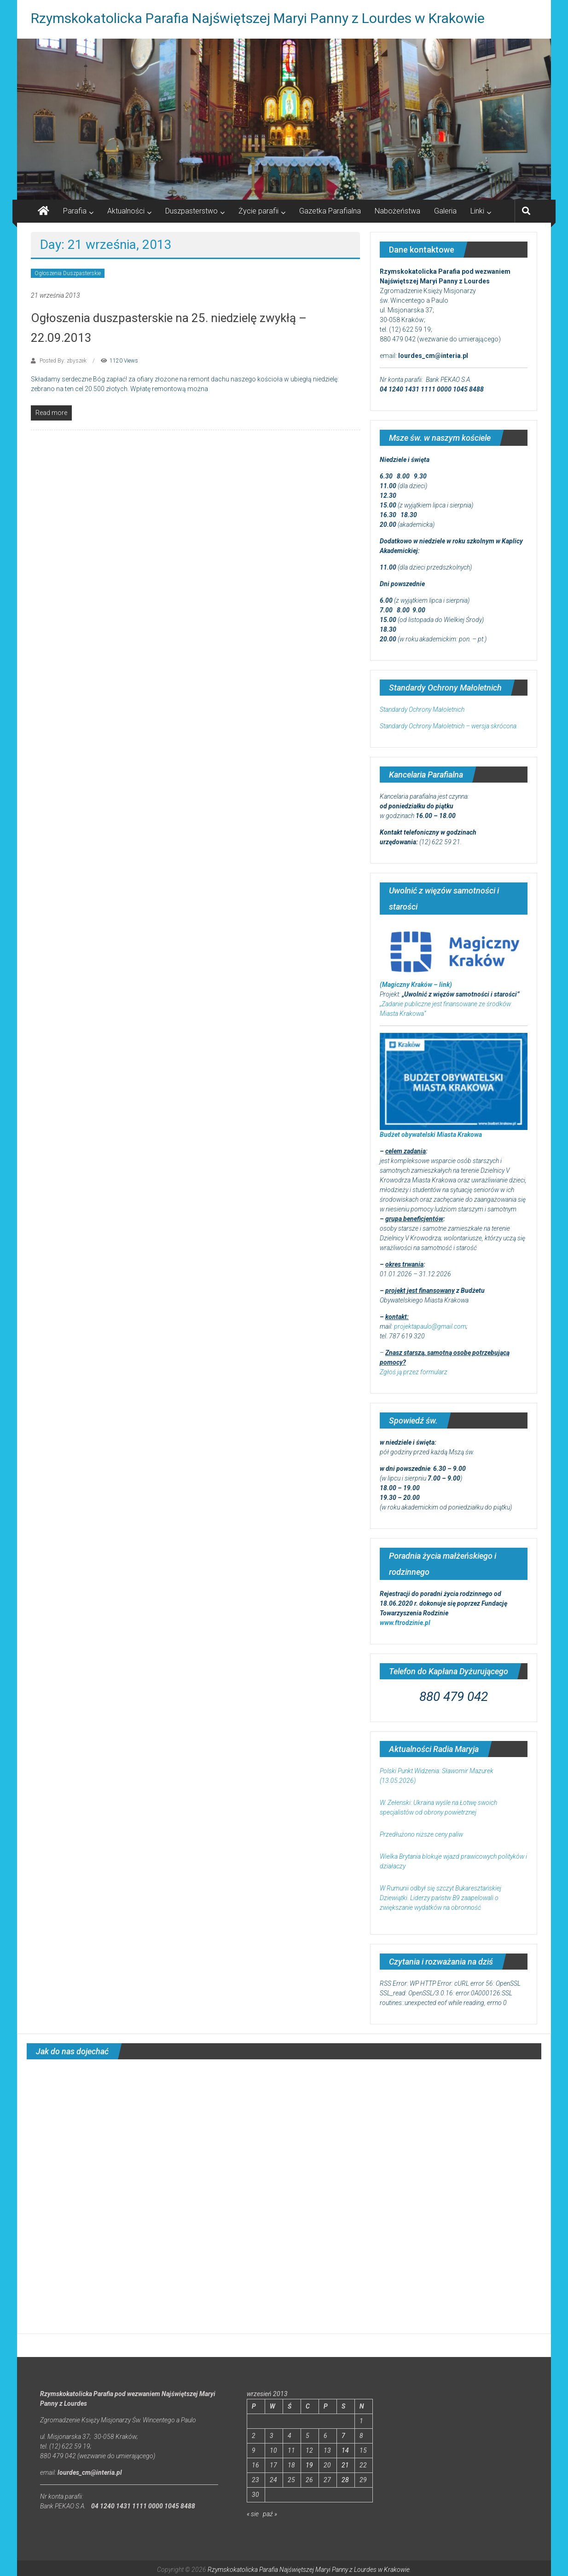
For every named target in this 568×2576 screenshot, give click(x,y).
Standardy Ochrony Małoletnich (422, 709)
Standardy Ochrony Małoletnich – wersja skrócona (448, 726)
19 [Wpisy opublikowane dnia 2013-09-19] (309, 2465)
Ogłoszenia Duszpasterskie (68, 273)
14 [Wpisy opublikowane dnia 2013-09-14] (345, 2450)
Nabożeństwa (397, 211)
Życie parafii (258, 211)
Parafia (75, 211)
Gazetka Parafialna (330, 211)
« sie (253, 2514)
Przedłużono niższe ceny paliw (421, 1834)
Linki (477, 211)
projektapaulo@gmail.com (430, 1326)
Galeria (445, 211)
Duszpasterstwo (191, 211)
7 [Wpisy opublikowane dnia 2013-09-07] (343, 2435)
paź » (270, 2514)
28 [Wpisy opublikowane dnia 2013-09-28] (345, 2480)
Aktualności (126, 211)
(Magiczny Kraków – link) (416, 984)
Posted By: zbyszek (63, 360)
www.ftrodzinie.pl (405, 1622)
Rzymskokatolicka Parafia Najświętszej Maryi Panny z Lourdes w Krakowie (258, 18)
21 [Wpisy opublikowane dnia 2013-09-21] (345, 2465)
